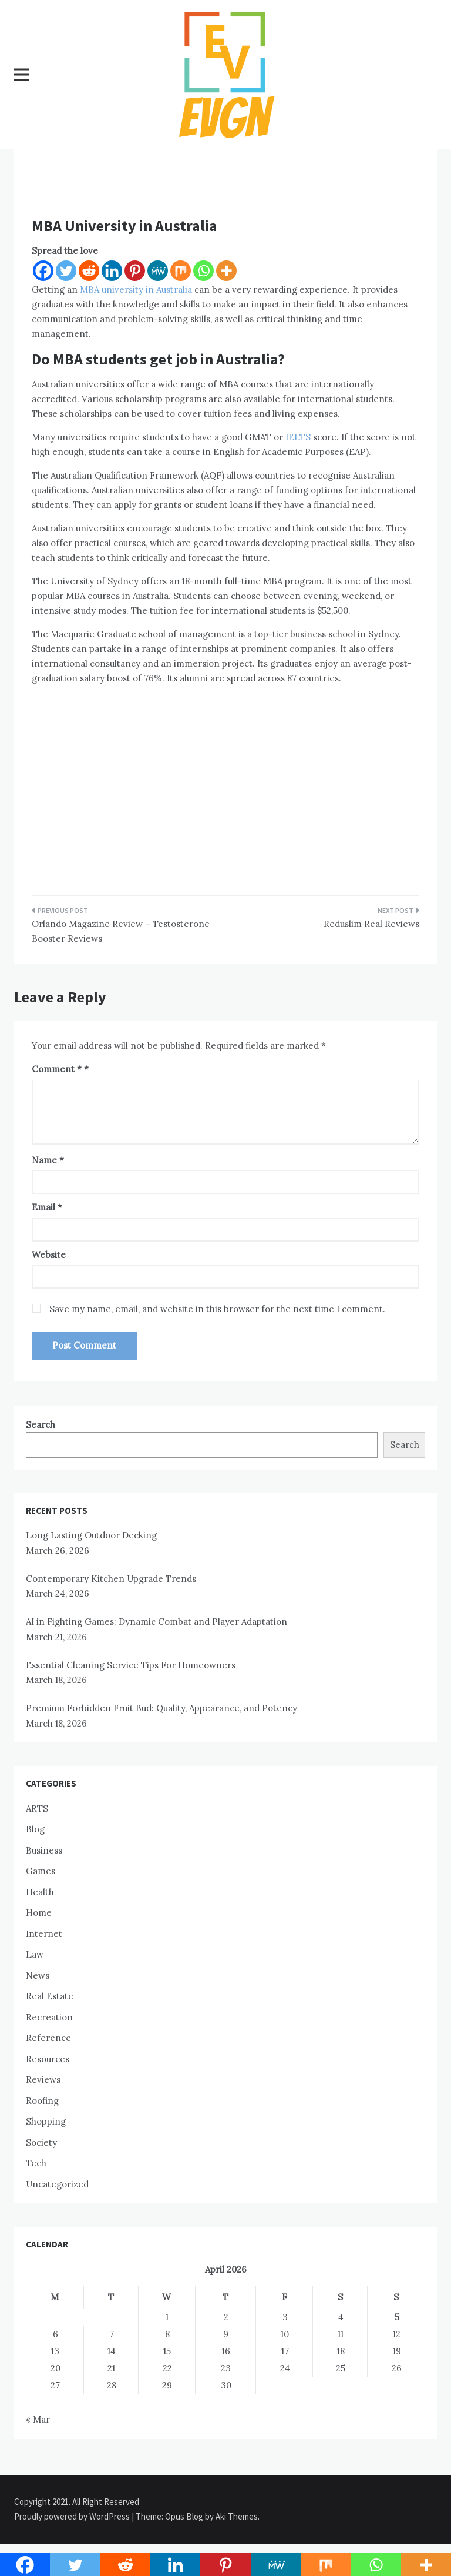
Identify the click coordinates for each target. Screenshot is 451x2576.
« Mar (38, 2419)
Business (44, 1850)
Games (40, 1870)
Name (48, 1160)
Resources (47, 2059)
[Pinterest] (134, 270)
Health (40, 1892)
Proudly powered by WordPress (73, 2516)
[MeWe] (157, 270)
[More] (226, 270)
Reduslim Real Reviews (371, 923)
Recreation (49, 2017)
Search (40, 1424)
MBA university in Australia (136, 289)
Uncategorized (57, 2184)
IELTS (298, 437)
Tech (36, 2163)
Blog (35, 1829)
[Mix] (180, 270)
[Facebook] (43, 270)
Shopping (46, 2121)
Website (49, 1254)
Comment (57, 1069)
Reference (48, 2037)
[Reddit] (89, 270)
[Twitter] (66, 270)
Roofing (42, 2100)
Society (41, 2142)
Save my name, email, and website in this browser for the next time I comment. (217, 1308)
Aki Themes (237, 2516)
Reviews (43, 2079)
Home (39, 1912)
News (37, 1975)
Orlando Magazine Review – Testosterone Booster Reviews (121, 931)
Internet (44, 1933)
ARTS (37, 1808)
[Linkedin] (112, 270)
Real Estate (49, 1996)
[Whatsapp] (203, 270)
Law (34, 1954)
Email (47, 1207)
